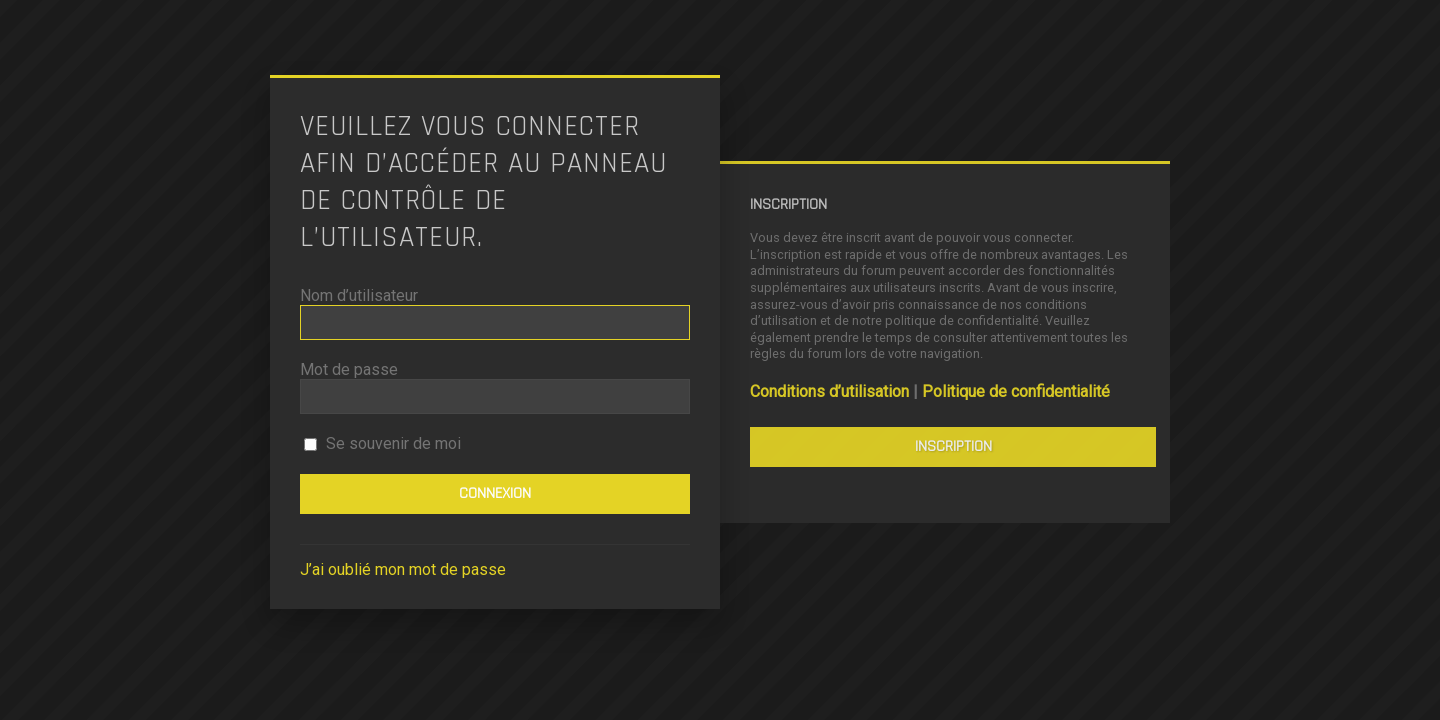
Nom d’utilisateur (359, 295)
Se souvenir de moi (382, 443)
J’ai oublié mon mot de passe (403, 569)
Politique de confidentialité (1016, 391)
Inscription (953, 446)
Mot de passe (349, 369)
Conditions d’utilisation (829, 391)
